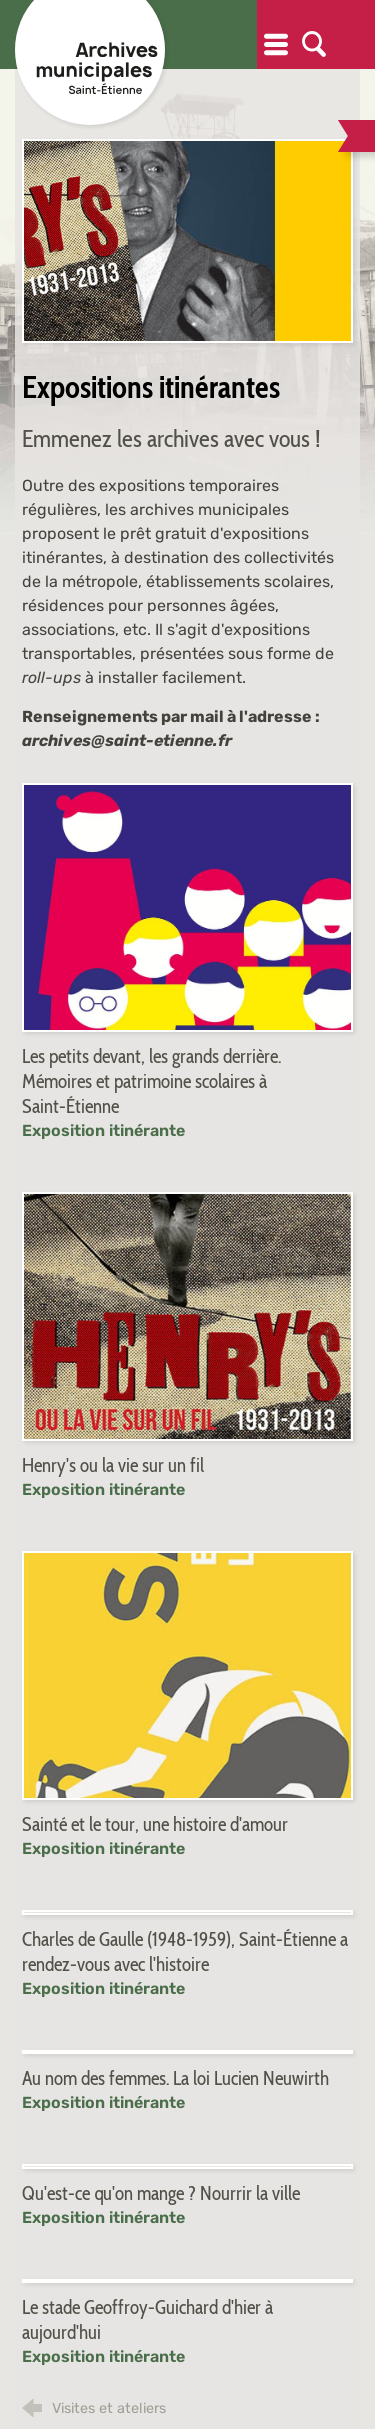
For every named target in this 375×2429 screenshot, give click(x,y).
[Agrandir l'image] (187, 241)
